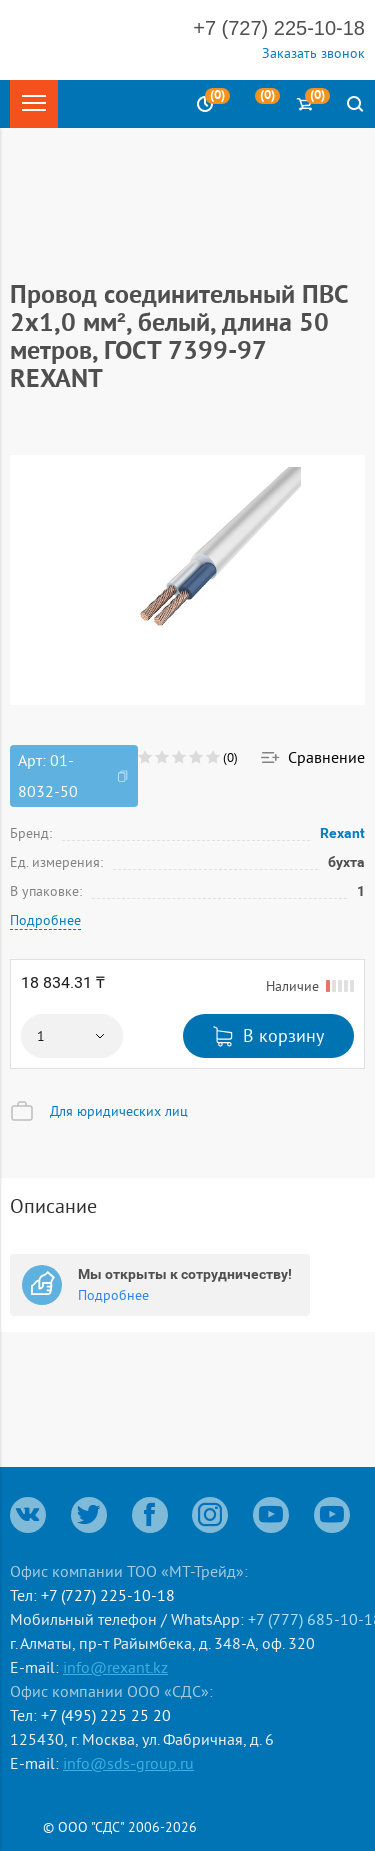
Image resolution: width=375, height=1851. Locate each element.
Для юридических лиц (119, 1111)
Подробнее (45, 920)
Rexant (343, 833)
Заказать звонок (313, 53)
